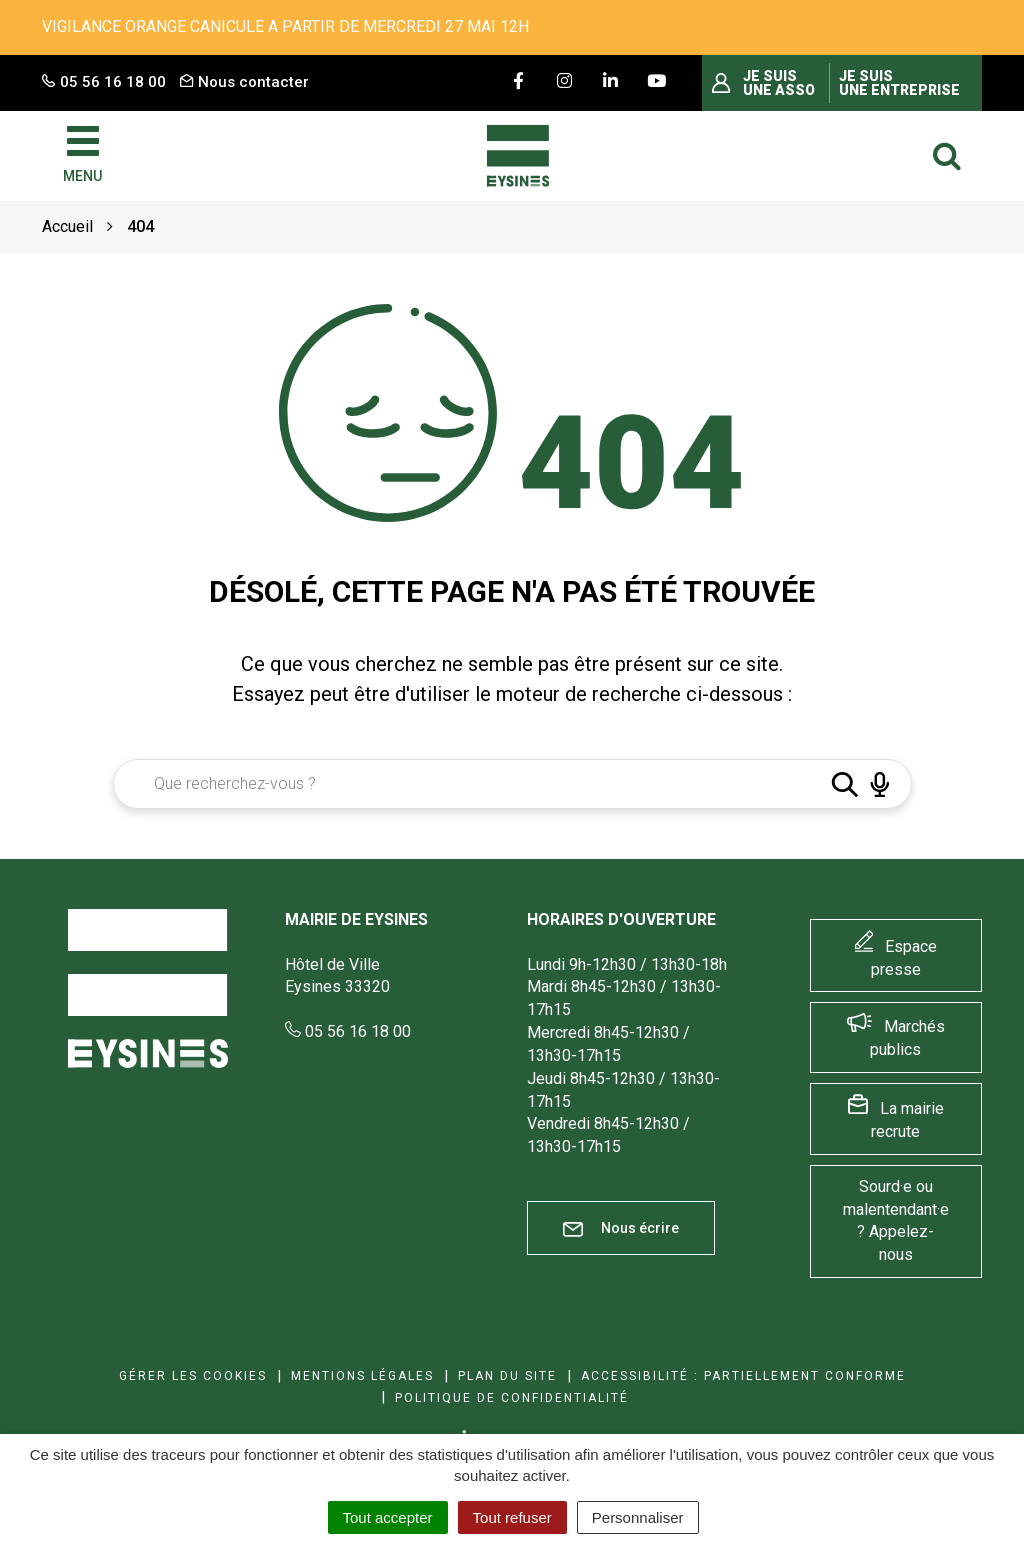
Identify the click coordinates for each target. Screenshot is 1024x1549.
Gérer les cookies (193, 1376)
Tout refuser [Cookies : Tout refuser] (512, 1517)
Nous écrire (621, 1228)
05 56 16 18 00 (348, 1031)
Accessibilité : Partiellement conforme (743, 1376)
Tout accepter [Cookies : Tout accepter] (388, 1517)
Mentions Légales (362, 1376)
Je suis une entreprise (899, 83)
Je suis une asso (779, 83)
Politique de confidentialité (512, 1398)
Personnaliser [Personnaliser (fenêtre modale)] (638, 1517)
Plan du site (507, 1376)
